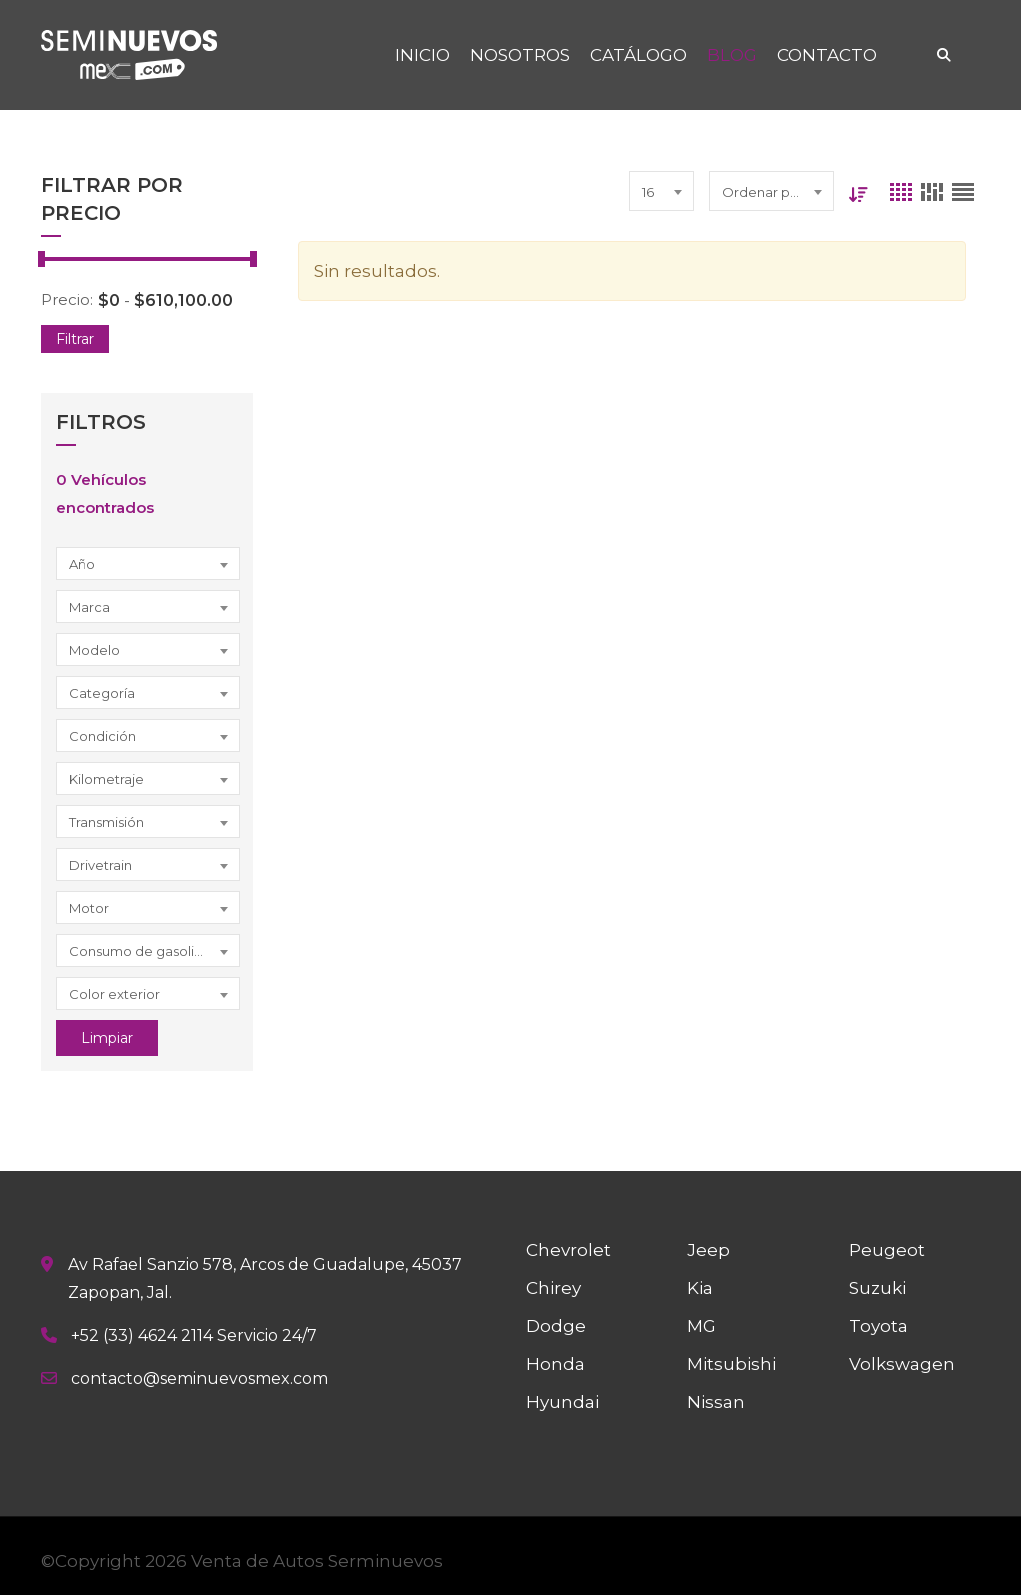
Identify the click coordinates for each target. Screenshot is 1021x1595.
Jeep (708, 1250)
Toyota (878, 1326)
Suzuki (877, 1288)
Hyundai (562, 1402)
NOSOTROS (520, 55)
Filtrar (75, 339)
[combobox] (148, 563)
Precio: (67, 299)
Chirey (553, 1288)
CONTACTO (827, 55)
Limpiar (107, 1038)
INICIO (422, 55)
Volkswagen (902, 1364)
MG (701, 1326)
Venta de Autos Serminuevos (317, 1561)
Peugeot (887, 1250)
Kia (700, 1288)
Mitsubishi (731, 1364)
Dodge (556, 1326)
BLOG (732, 55)
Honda (555, 1364)
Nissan (716, 1402)
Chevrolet (568, 1250)
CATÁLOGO (638, 55)
